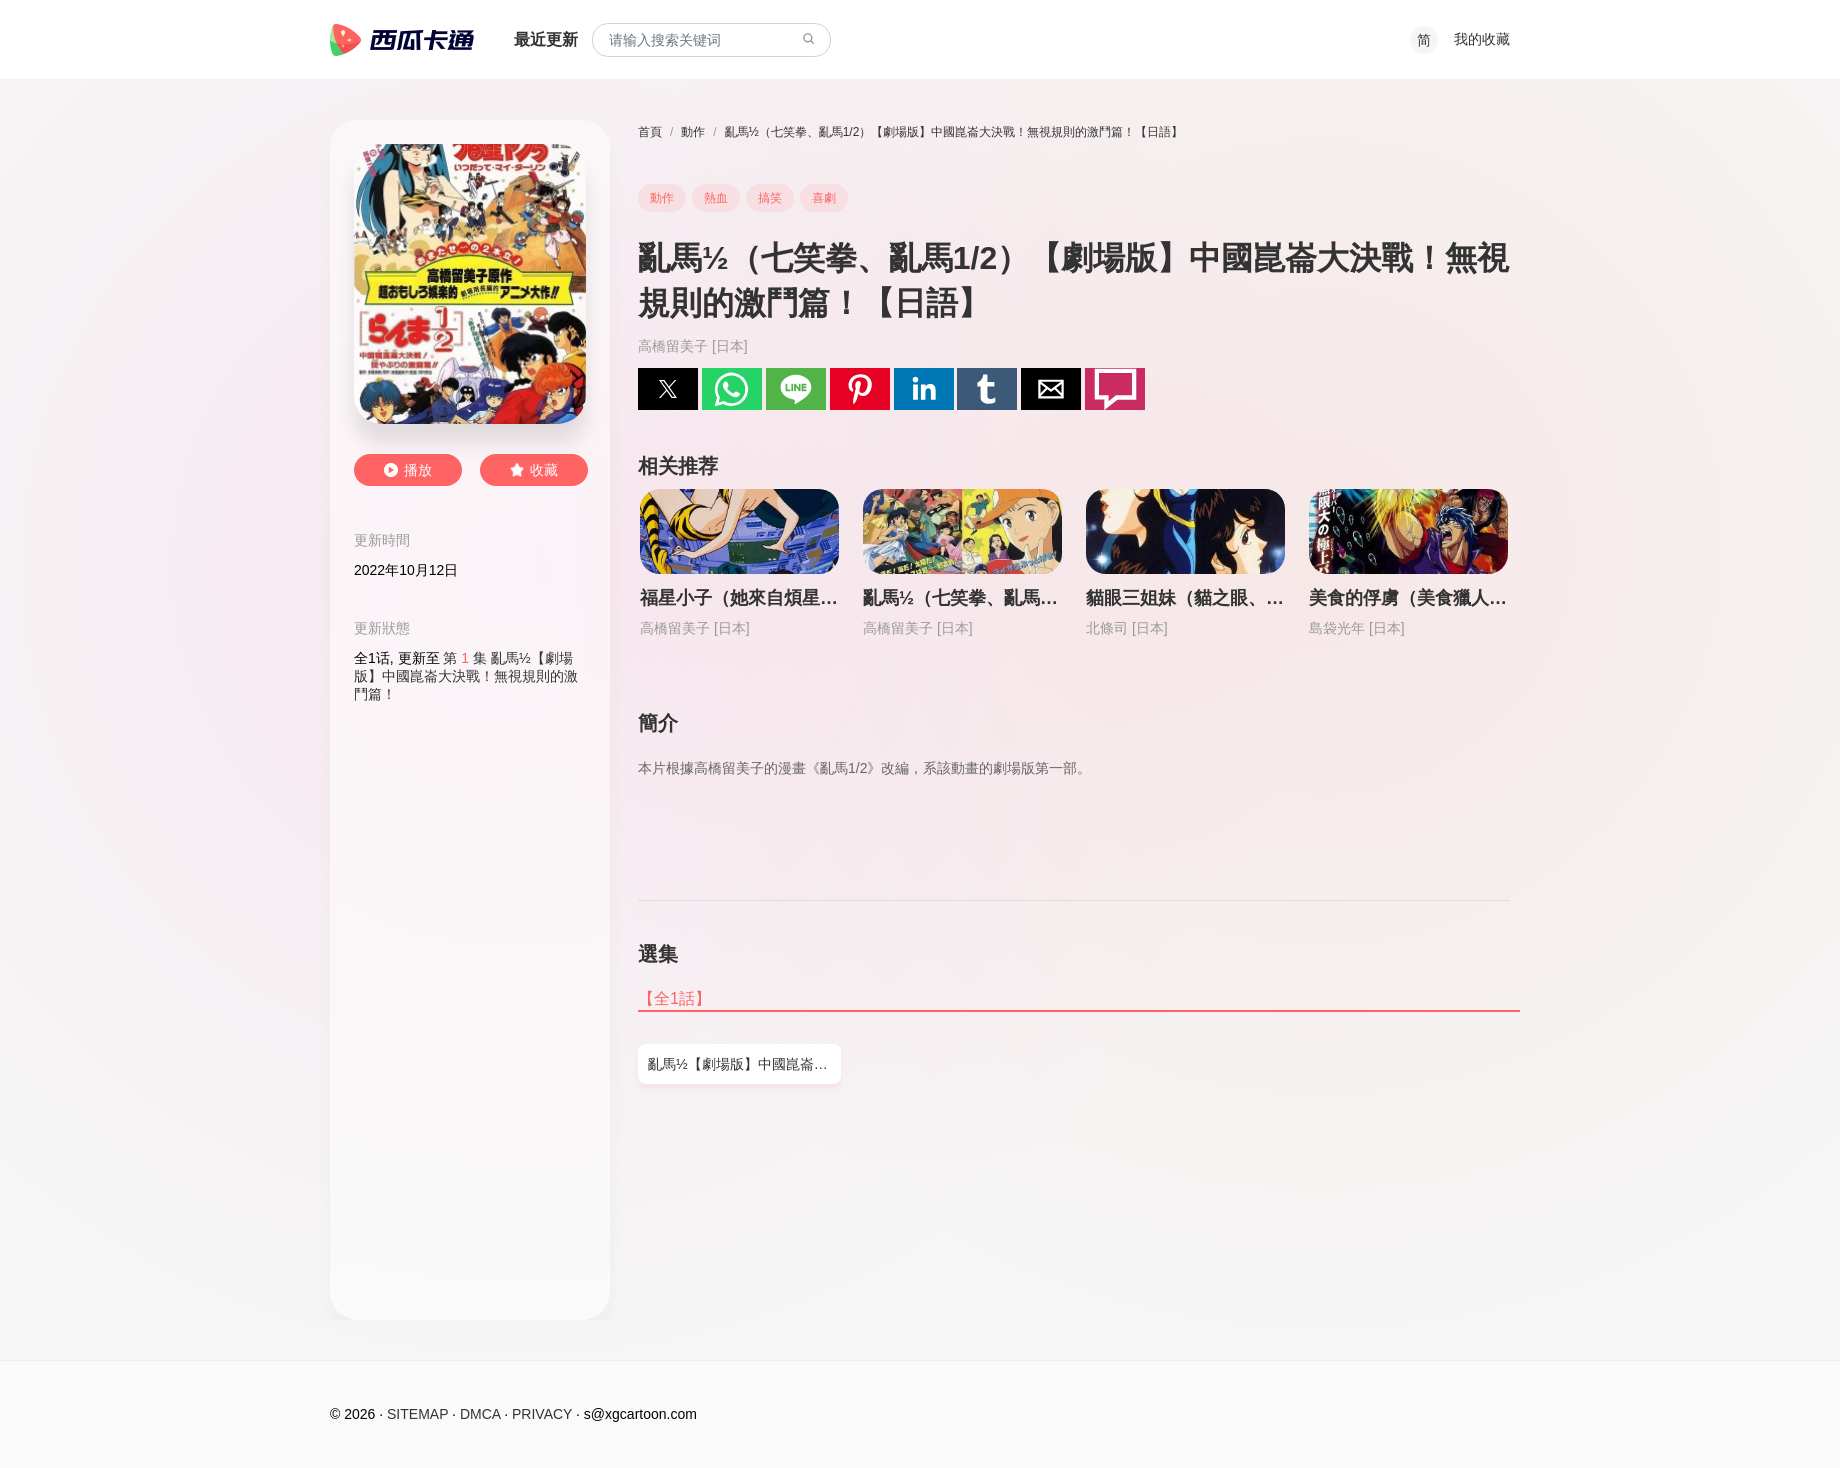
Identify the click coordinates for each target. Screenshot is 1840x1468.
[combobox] (711, 40)
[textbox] (711, 40)
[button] (668, 389)
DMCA (480, 1414)
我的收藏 (1482, 39)
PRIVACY (542, 1414)
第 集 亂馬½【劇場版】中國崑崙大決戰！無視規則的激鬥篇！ (466, 676)
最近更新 (546, 39)
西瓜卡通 (402, 40)
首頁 (650, 132)
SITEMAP (417, 1414)
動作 (693, 132)
